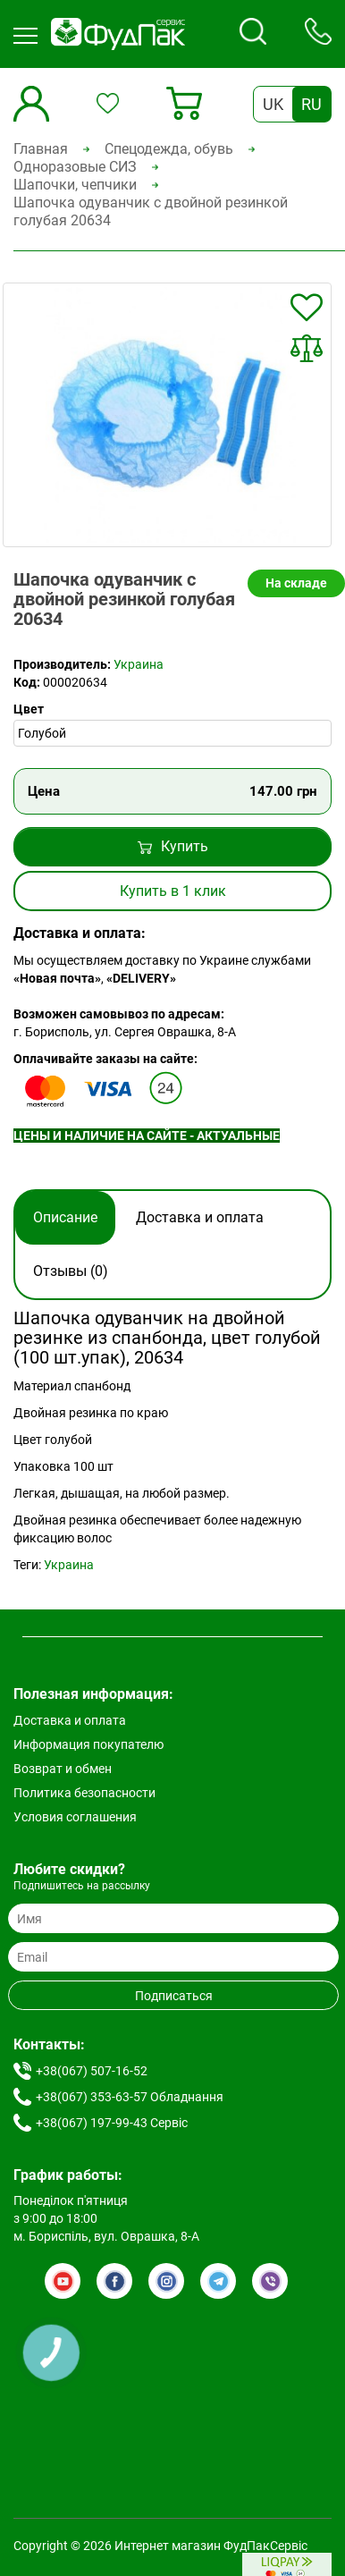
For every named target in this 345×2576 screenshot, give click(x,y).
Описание (65, 1217)
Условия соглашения (75, 1817)
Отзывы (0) (70, 1271)
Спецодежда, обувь (169, 148)
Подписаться (174, 1996)
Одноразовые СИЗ (75, 166)
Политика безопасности (84, 1793)
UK (273, 104)
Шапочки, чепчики (75, 184)
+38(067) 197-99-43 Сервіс (112, 2123)
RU (311, 104)
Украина (139, 664)
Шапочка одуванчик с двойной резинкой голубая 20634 (150, 211)
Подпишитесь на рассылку (81, 1885)
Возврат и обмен (62, 1768)
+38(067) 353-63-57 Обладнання (129, 2097)
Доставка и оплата (200, 1217)
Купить (173, 846)
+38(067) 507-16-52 (91, 2071)
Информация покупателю (88, 1744)
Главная (40, 148)
